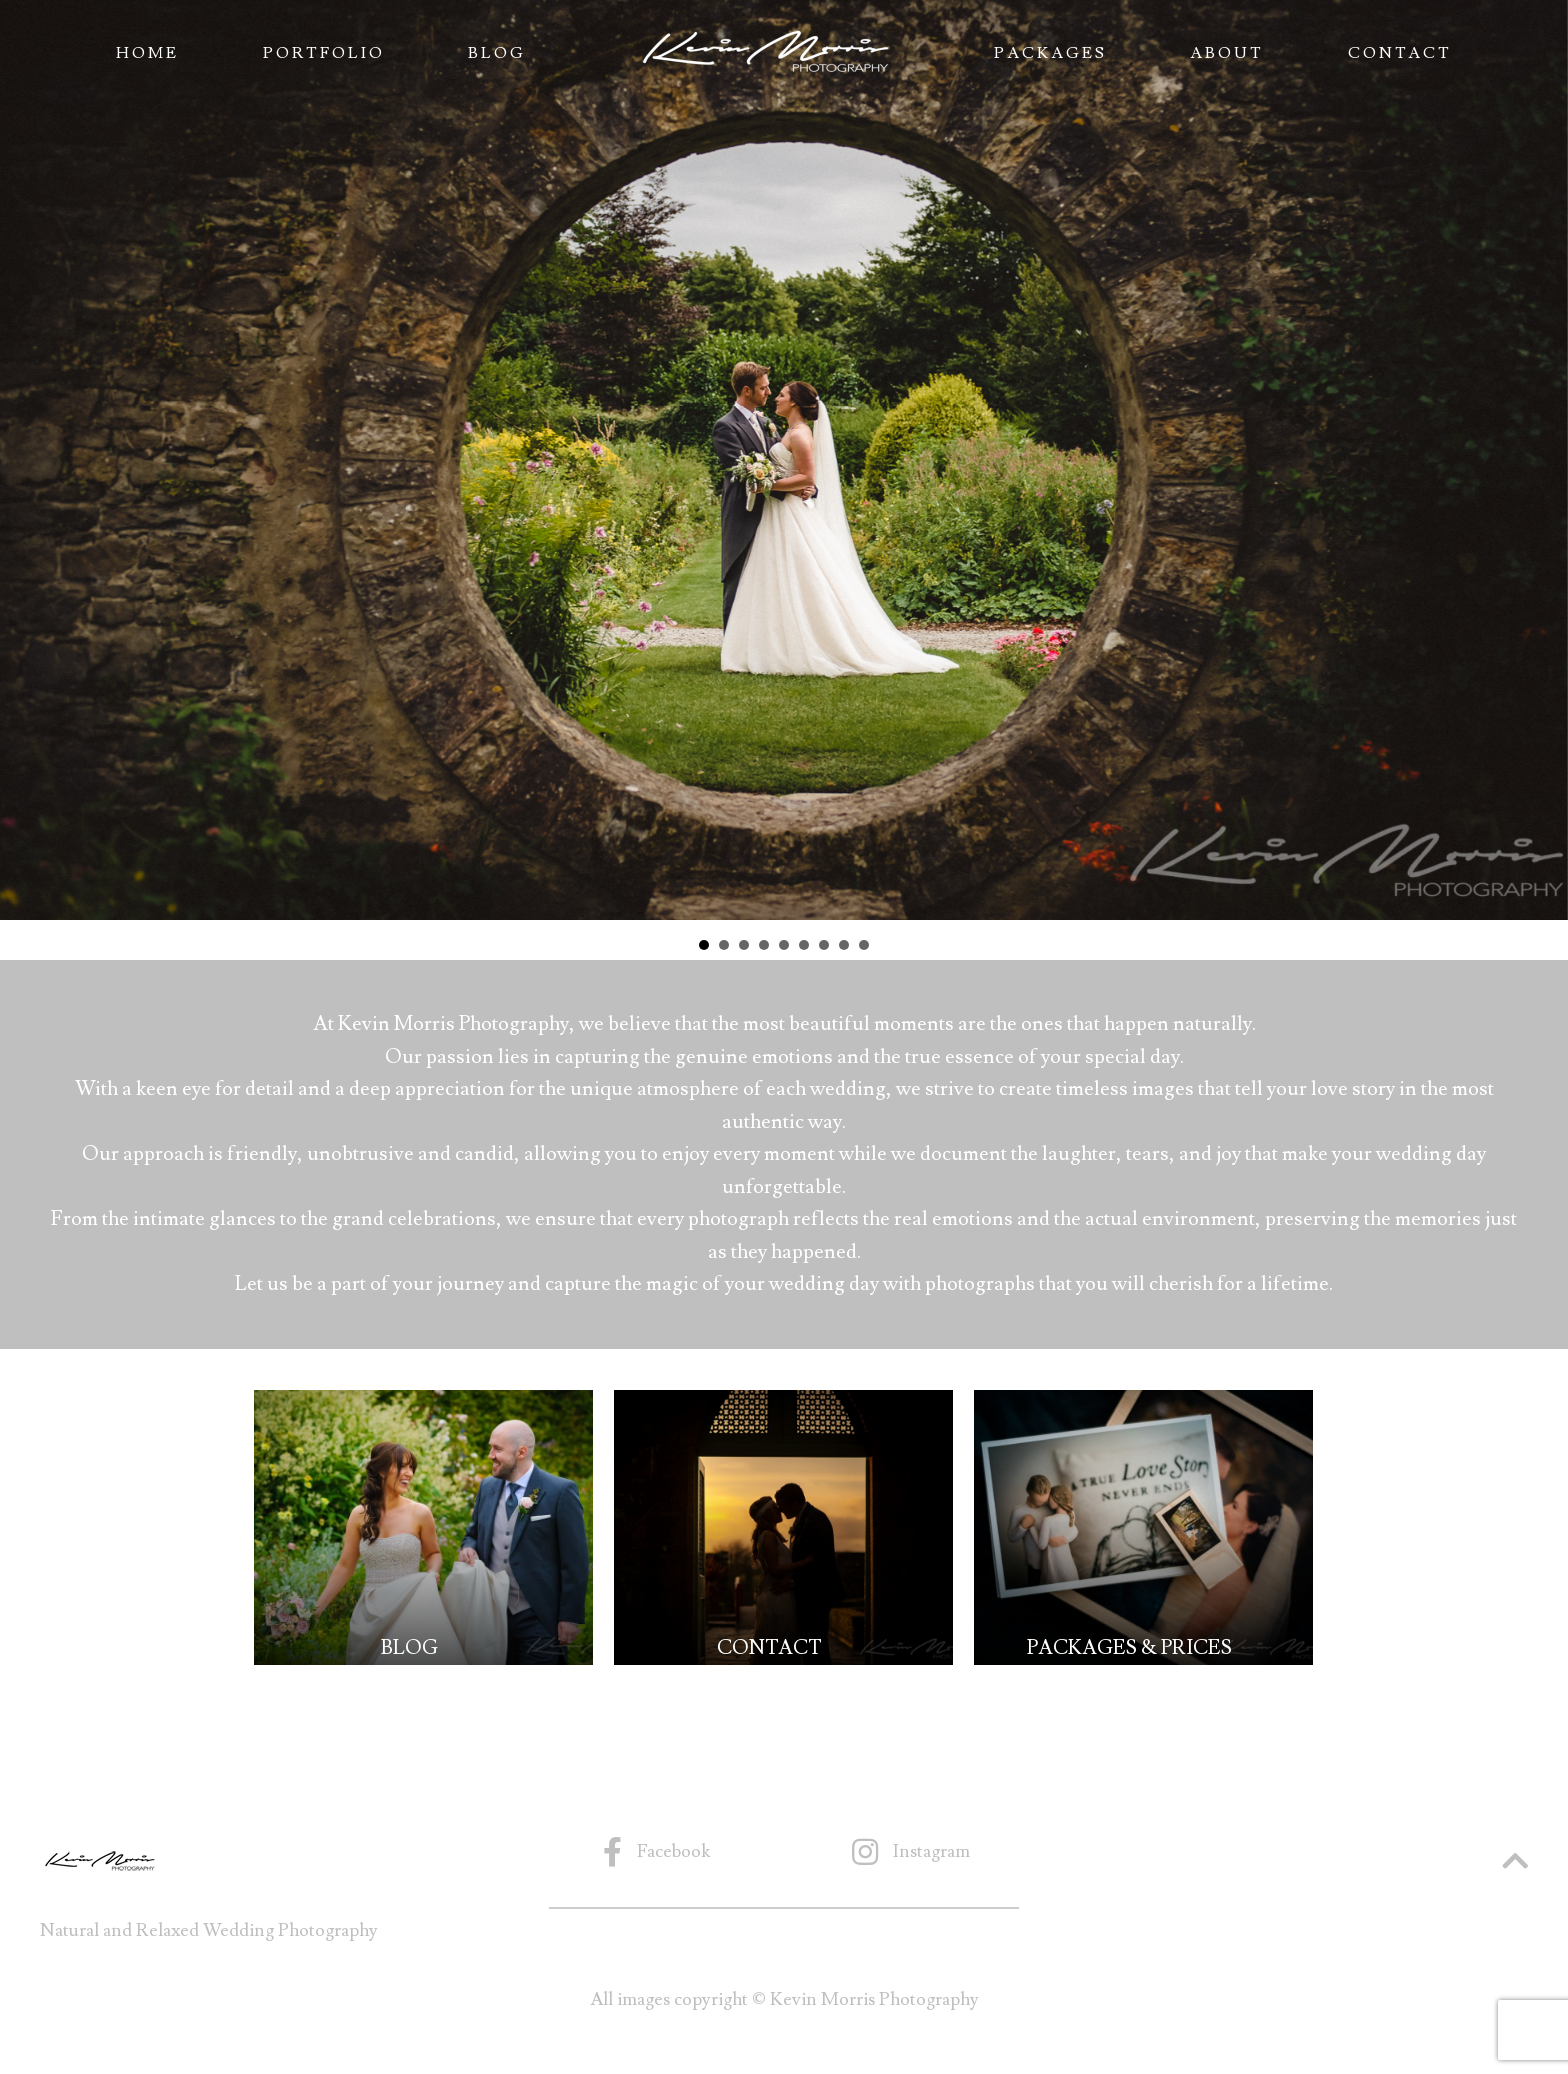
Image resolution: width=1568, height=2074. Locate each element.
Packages (1050, 53)
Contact (1400, 53)
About (1227, 53)
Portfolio (324, 53)
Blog (497, 53)
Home (147, 53)
